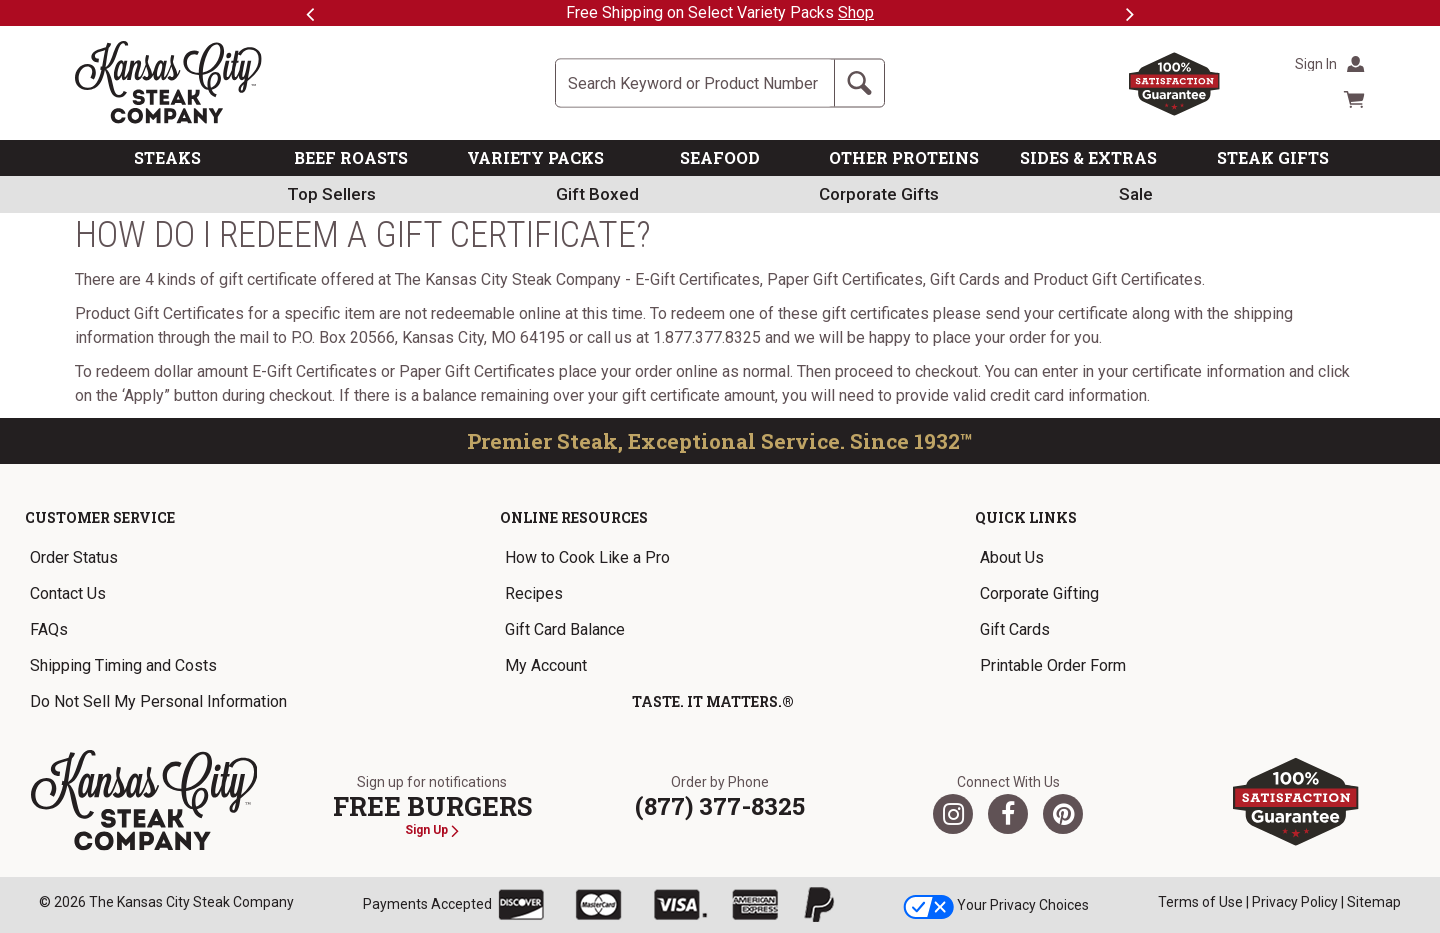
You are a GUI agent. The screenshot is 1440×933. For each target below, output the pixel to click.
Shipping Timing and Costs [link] (123, 665)
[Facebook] (1008, 814)
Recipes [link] (534, 593)
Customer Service (100, 517)
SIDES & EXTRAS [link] (1088, 157)
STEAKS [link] (167, 157)
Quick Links (1026, 517)
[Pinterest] (1063, 814)
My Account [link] (546, 665)
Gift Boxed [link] (597, 194)
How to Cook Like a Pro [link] (587, 557)
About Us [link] (1012, 557)
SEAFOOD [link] (720, 157)
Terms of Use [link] (1200, 902)
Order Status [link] (74, 557)
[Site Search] (695, 83)
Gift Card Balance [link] (565, 629)
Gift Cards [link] (1015, 629)
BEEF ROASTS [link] (351, 157)
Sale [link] (1136, 194)
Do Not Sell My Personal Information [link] (158, 701)
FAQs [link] (49, 629)
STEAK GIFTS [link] (1273, 157)
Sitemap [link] (1374, 902)
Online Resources (574, 517)
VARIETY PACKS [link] (535, 157)
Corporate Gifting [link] (1039, 593)
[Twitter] (953, 814)
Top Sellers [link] (331, 194)
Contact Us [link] (68, 593)
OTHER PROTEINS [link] (904, 157)
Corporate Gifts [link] (879, 194)
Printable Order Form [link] (1053, 665)
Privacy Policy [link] (1295, 902)
